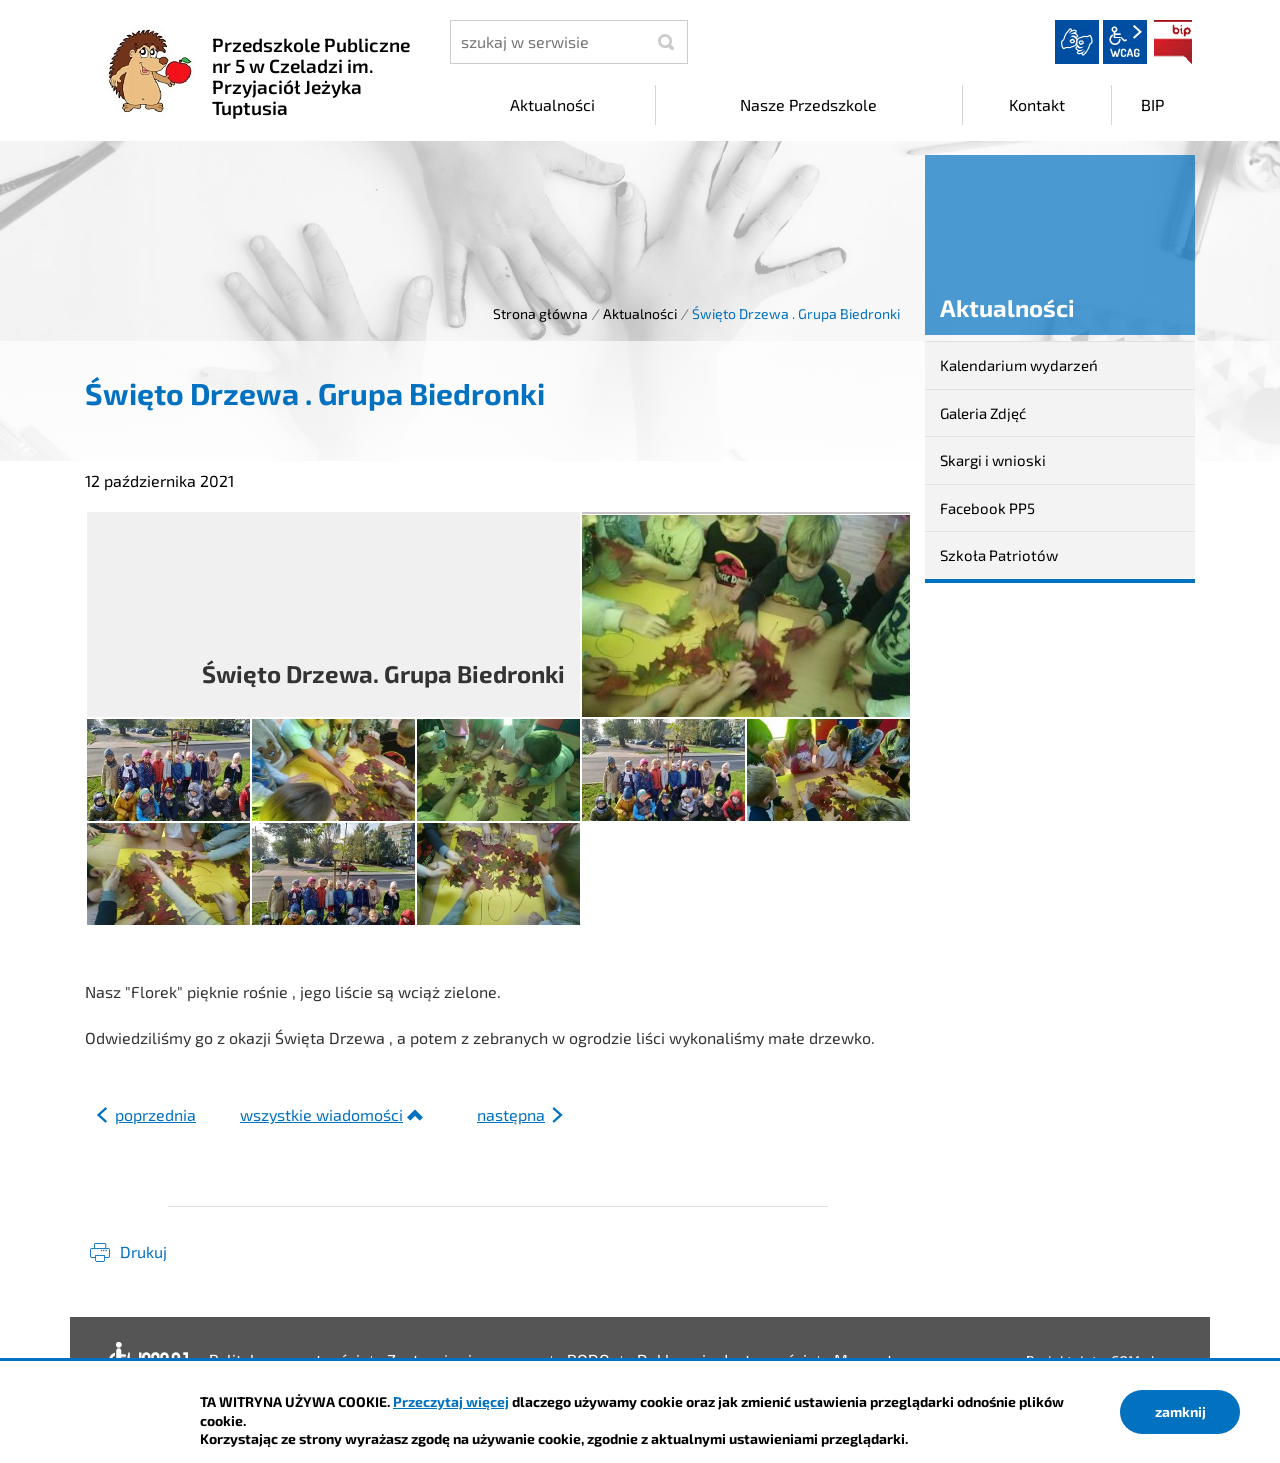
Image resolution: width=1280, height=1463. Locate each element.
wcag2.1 (1125, 42)
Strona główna (540, 313)
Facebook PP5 (987, 508)
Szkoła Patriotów (999, 555)
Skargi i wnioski (993, 460)
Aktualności (640, 313)
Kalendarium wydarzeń (1019, 365)
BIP (1173, 42)
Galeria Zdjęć (983, 413)
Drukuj (143, 1251)
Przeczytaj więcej (451, 1401)
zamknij (1180, 1411)
